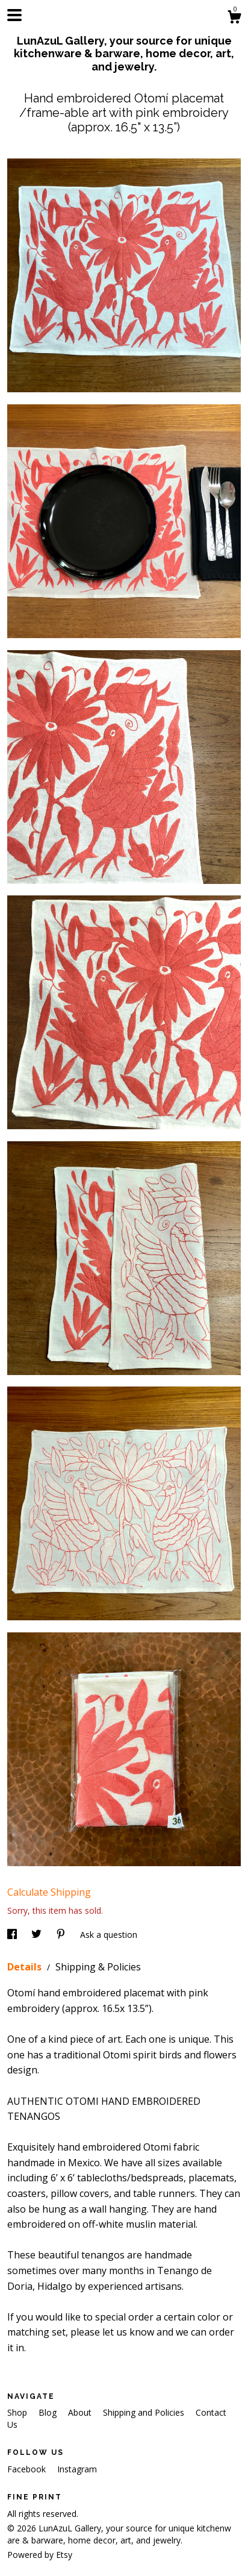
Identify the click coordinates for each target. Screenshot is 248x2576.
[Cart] (234, 18)
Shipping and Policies (145, 2412)
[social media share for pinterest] (62, 1934)
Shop (18, 2412)
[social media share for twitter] (37, 1934)
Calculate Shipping (49, 1892)
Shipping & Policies (98, 1966)
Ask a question (108, 1934)
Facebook (27, 2469)
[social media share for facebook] (13, 1934)
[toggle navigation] (14, 15)
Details (25, 1966)
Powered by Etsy (39, 2554)
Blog (49, 2412)
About (81, 2412)
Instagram (77, 2469)
